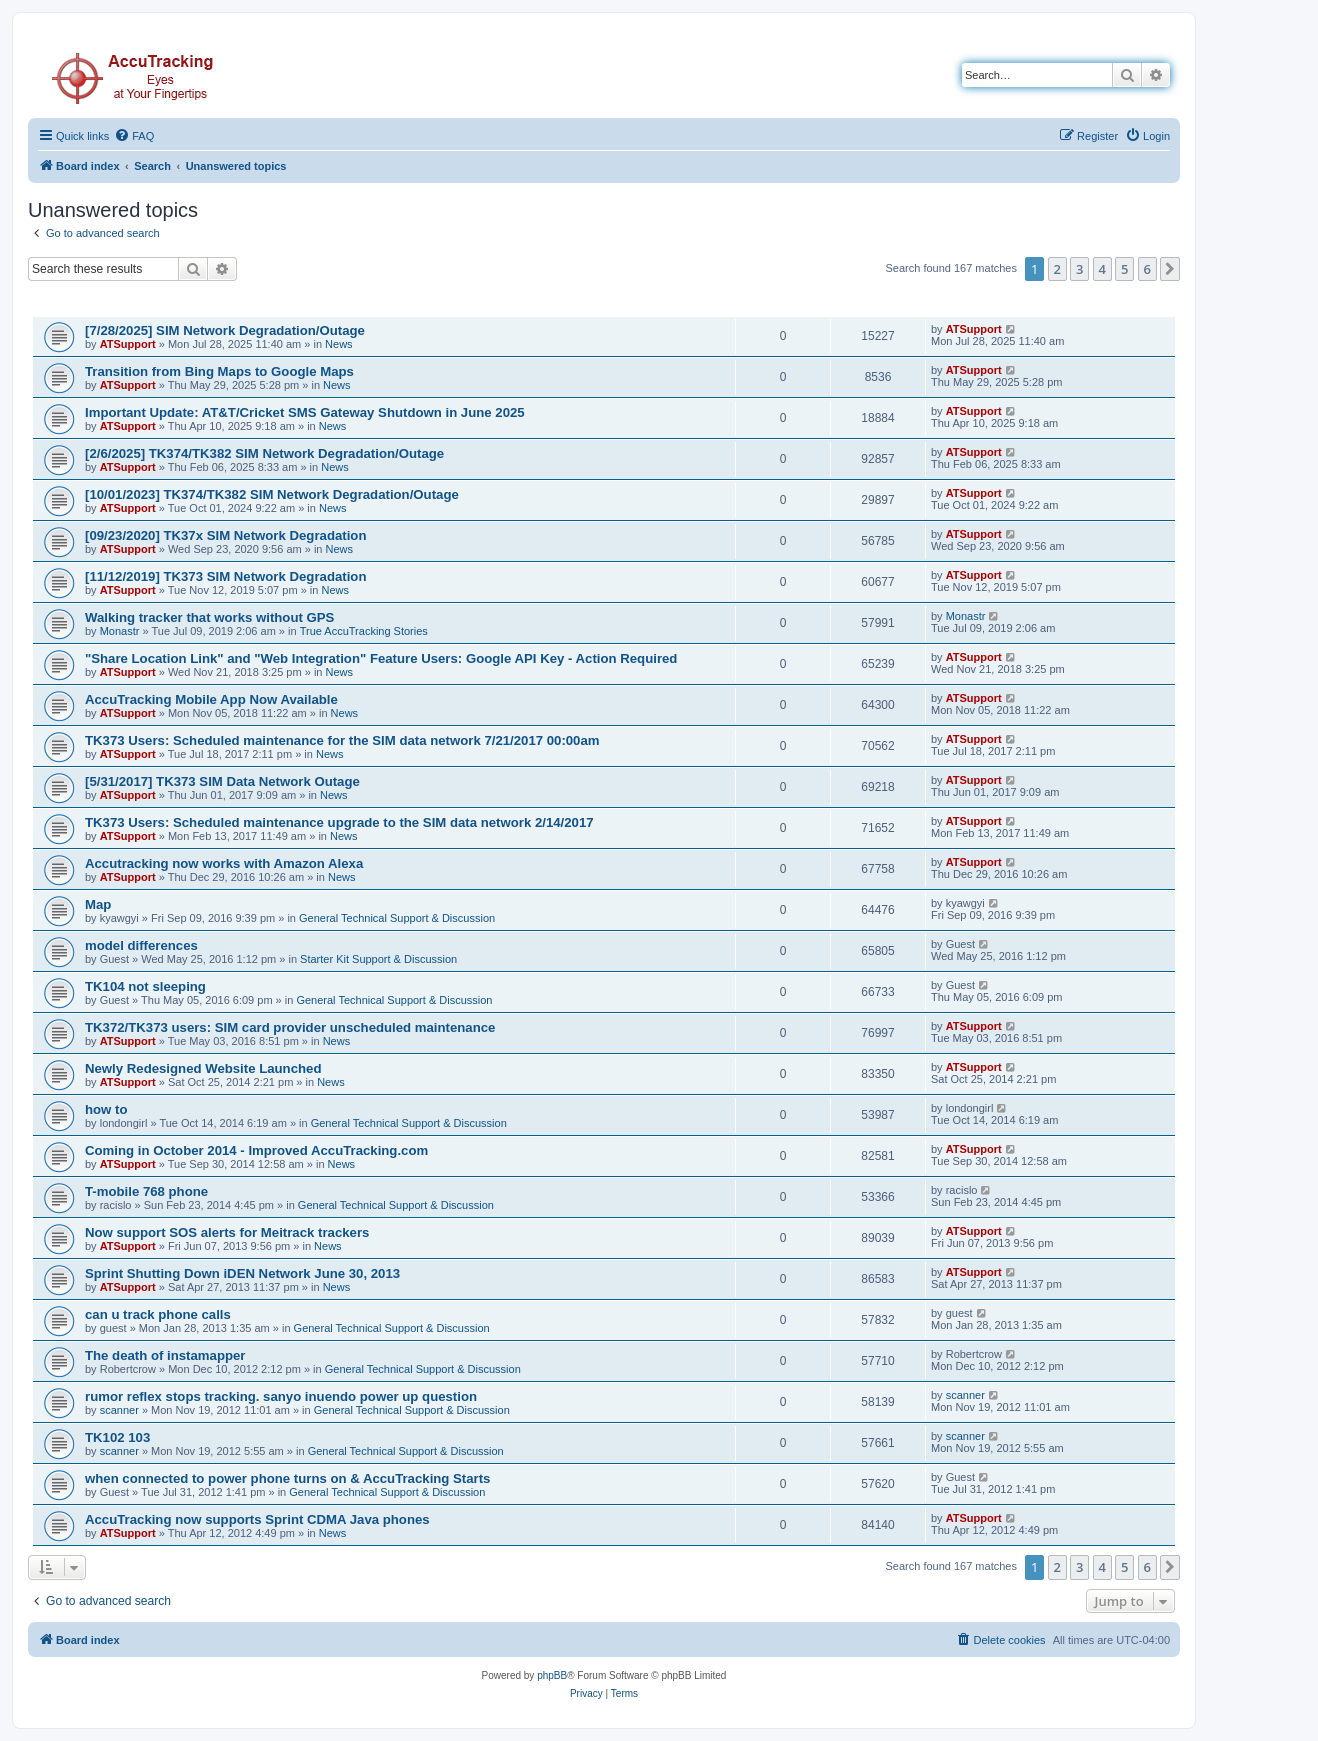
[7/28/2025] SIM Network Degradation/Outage (225, 330)
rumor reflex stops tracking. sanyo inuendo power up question (281, 1396)
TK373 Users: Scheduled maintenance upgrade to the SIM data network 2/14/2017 (339, 822)
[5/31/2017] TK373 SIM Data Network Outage (222, 781)
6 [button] (1147, 269)
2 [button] (1057, 269)
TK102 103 (117, 1437)
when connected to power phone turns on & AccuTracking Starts (287, 1478)
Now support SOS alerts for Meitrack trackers (227, 1232)
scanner (119, 1410)
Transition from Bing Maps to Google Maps (219, 371)
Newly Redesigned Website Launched (203, 1068)
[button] (1170, 269)
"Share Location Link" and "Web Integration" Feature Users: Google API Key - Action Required (381, 658)
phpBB (552, 1675)
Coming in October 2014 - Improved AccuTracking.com (256, 1150)
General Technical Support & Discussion (397, 918)
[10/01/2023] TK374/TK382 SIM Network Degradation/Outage (272, 494)
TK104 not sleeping (145, 986)
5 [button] (1124, 269)
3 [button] (1079, 269)
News (339, 344)
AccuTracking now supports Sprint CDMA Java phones (257, 1519)
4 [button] (1102, 269)
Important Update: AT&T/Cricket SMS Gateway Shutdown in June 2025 (305, 412)
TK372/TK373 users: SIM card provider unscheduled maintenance (290, 1027)
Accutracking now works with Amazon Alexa (224, 863)
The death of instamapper (165, 1355)
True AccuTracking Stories (364, 631)
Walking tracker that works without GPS (209, 617)
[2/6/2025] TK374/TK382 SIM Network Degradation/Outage (264, 453)
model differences (141, 945)
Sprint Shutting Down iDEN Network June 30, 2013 (242, 1273)
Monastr (120, 631)
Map (98, 904)
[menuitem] (134, 136)
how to (106, 1109)
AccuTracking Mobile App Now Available (211, 699)
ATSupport (128, 344)
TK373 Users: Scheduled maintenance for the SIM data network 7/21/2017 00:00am (342, 740)
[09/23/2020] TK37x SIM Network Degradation (225, 535)
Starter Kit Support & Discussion (378, 959)
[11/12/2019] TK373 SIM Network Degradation (225, 576)
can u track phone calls (158, 1314)
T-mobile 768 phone (146, 1191)
